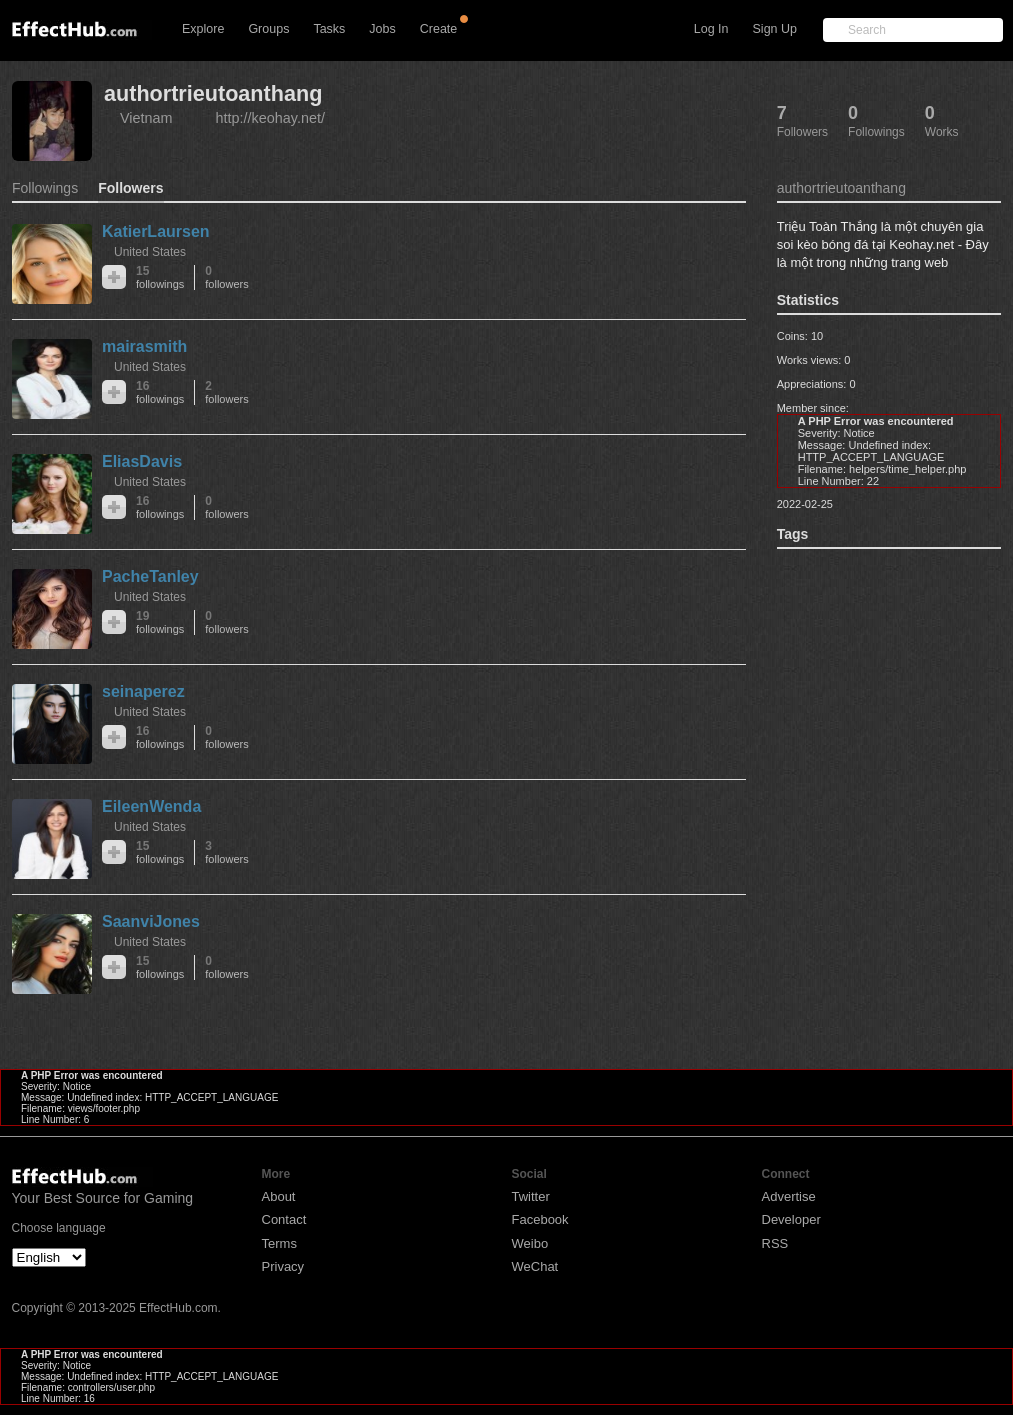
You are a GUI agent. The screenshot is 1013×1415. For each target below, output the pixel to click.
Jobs (382, 29)
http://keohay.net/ (270, 118)
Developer (791, 1219)
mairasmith (144, 346)
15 (160, 277)
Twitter (531, 1196)
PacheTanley (150, 576)
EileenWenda (151, 806)
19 (160, 622)
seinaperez (143, 691)
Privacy (283, 1266)
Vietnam (146, 118)
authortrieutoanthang (213, 93)
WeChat (535, 1266)
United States (150, 252)
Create (439, 29)
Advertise (789, 1196)
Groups (268, 29)
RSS (775, 1243)
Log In (711, 29)
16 (160, 392)
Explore (203, 29)
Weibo (530, 1243)
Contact (284, 1219)
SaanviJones (151, 921)
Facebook (540, 1219)
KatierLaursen (156, 231)
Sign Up (775, 29)
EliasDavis (142, 461)
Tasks (329, 29)
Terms (279, 1243)
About (279, 1196)
